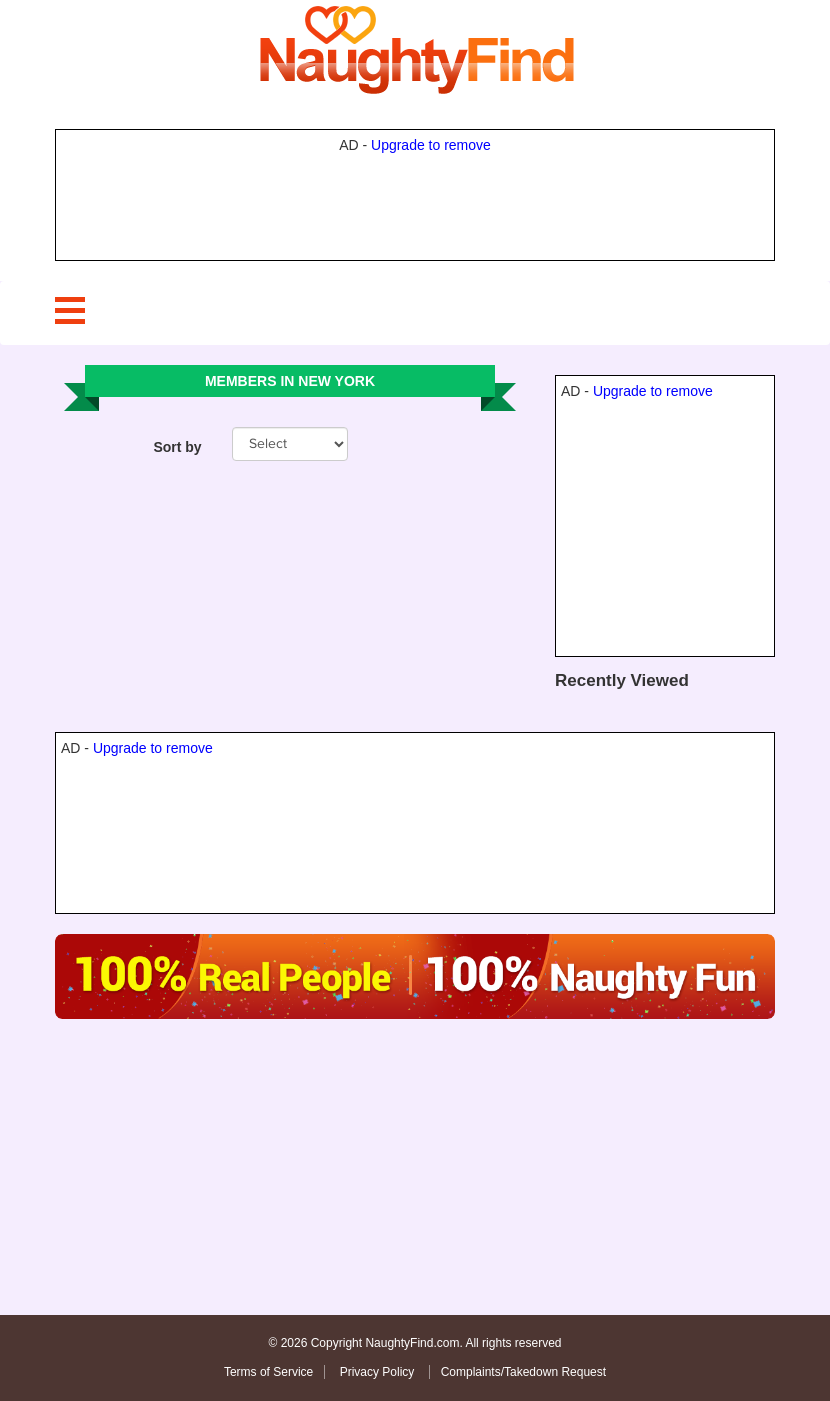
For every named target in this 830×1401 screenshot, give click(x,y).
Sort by (177, 447)
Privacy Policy (379, 1372)
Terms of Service (268, 1372)
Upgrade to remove (431, 145)
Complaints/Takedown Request (523, 1372)
